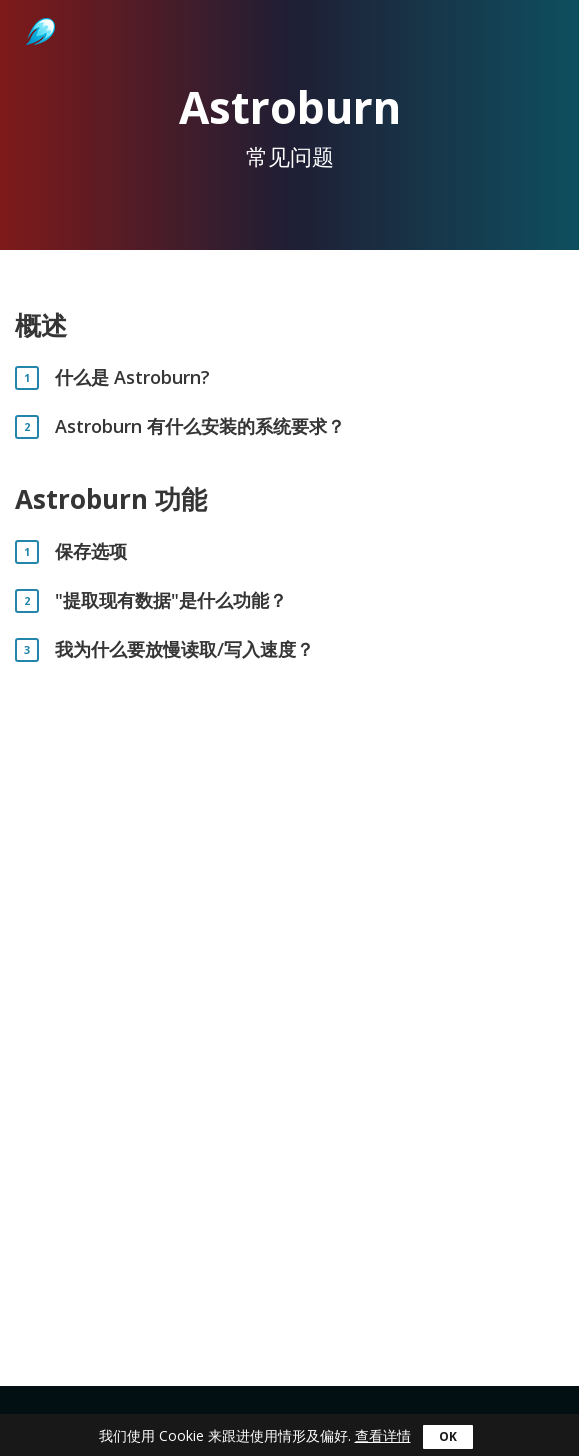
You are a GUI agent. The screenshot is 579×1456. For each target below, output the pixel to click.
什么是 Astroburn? (132, 377)
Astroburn (38, 10)
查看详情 (383, 1435)
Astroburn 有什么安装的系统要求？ (200, 426)
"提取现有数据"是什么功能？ (171, 600)
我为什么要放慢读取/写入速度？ (184, 649)
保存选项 (91, 551)
